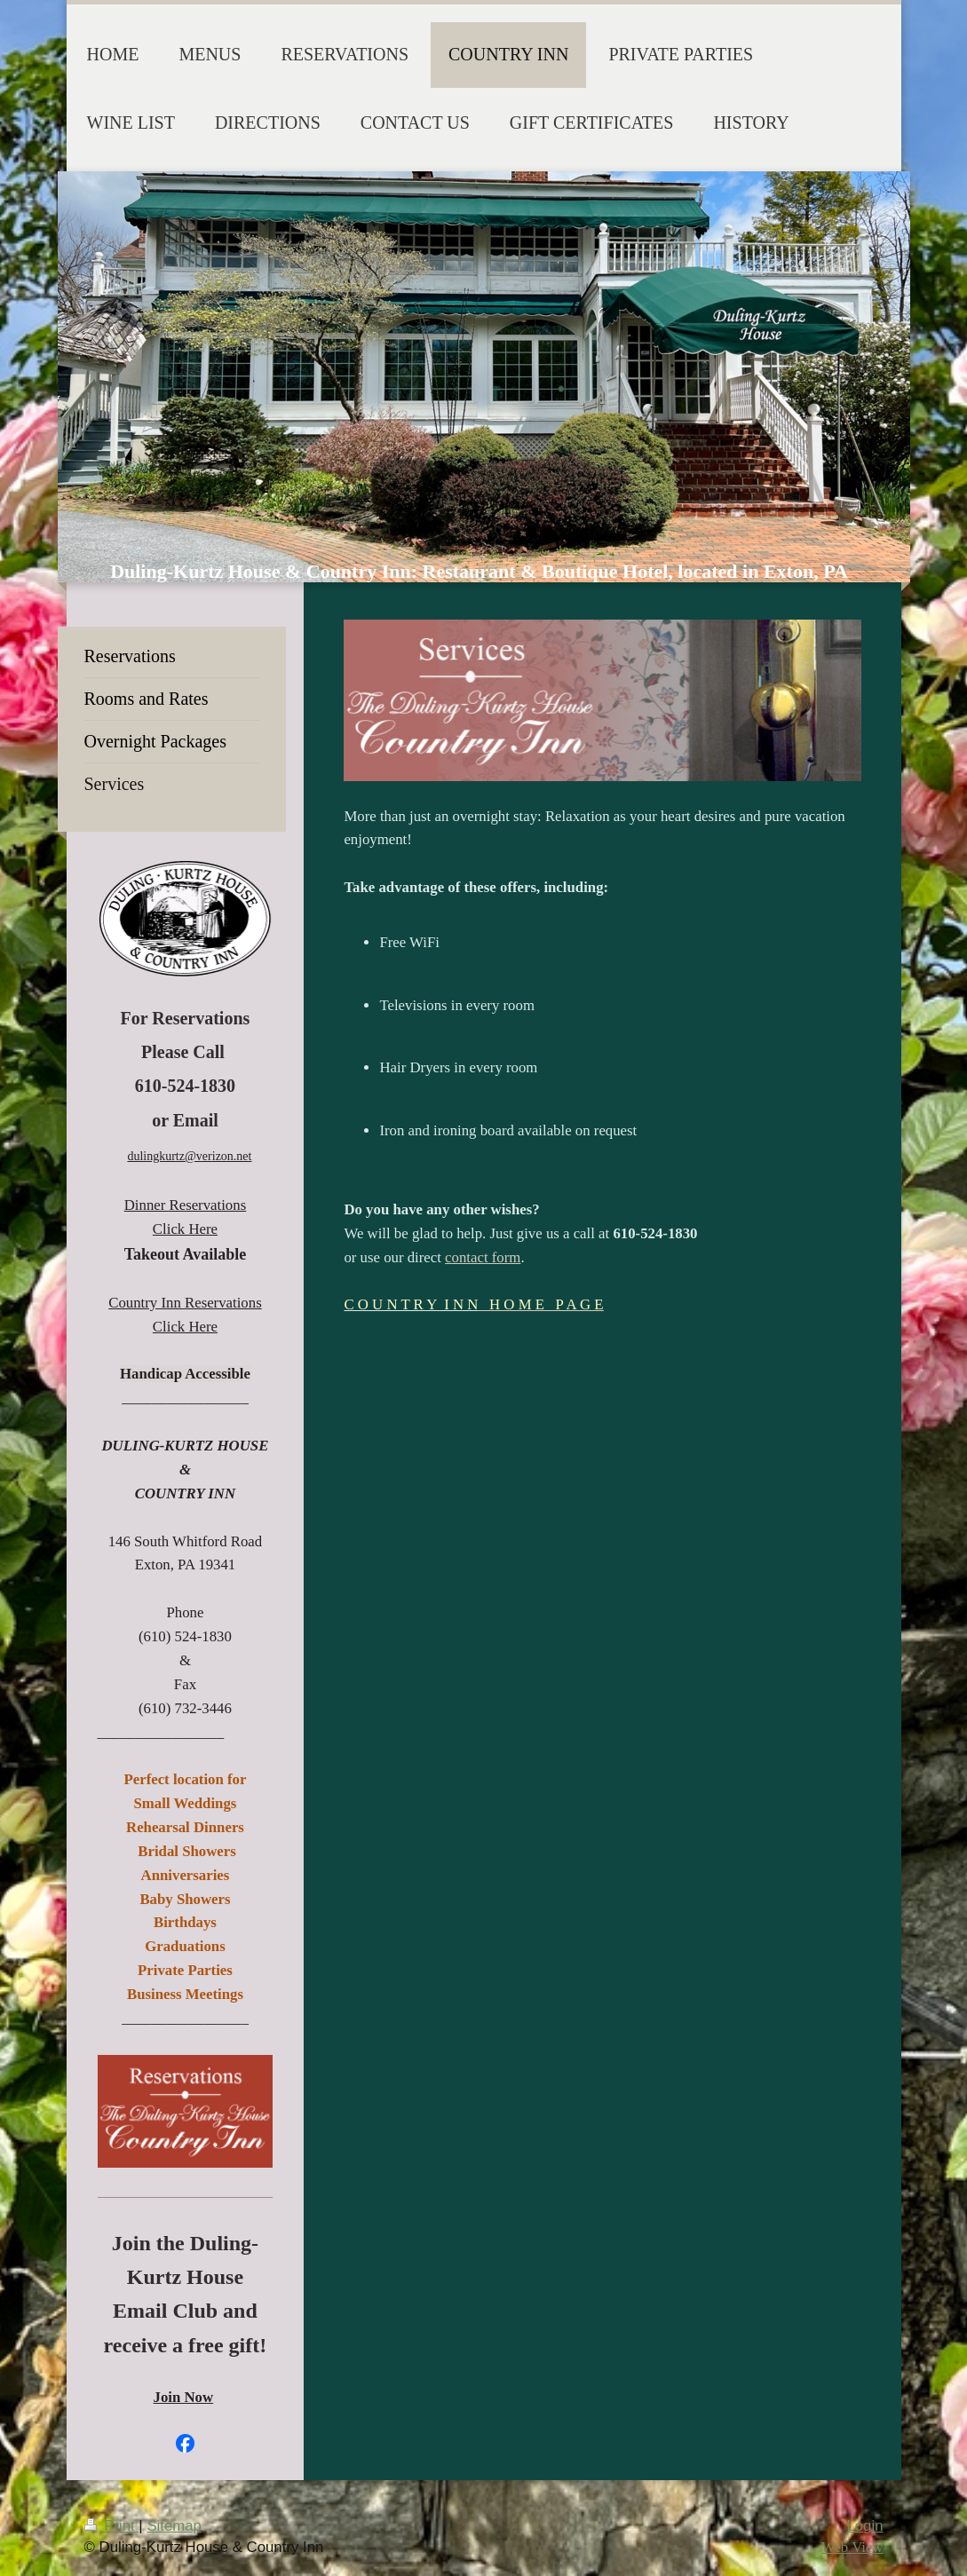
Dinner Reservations (185, 1205)
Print (111, 2525)
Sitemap (174, 2525)
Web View (852, 2547)
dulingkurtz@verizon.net (189, 1156)
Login (864, 2525)
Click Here (185, 1229)
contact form (482, 1257)
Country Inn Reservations (184, 1302)
